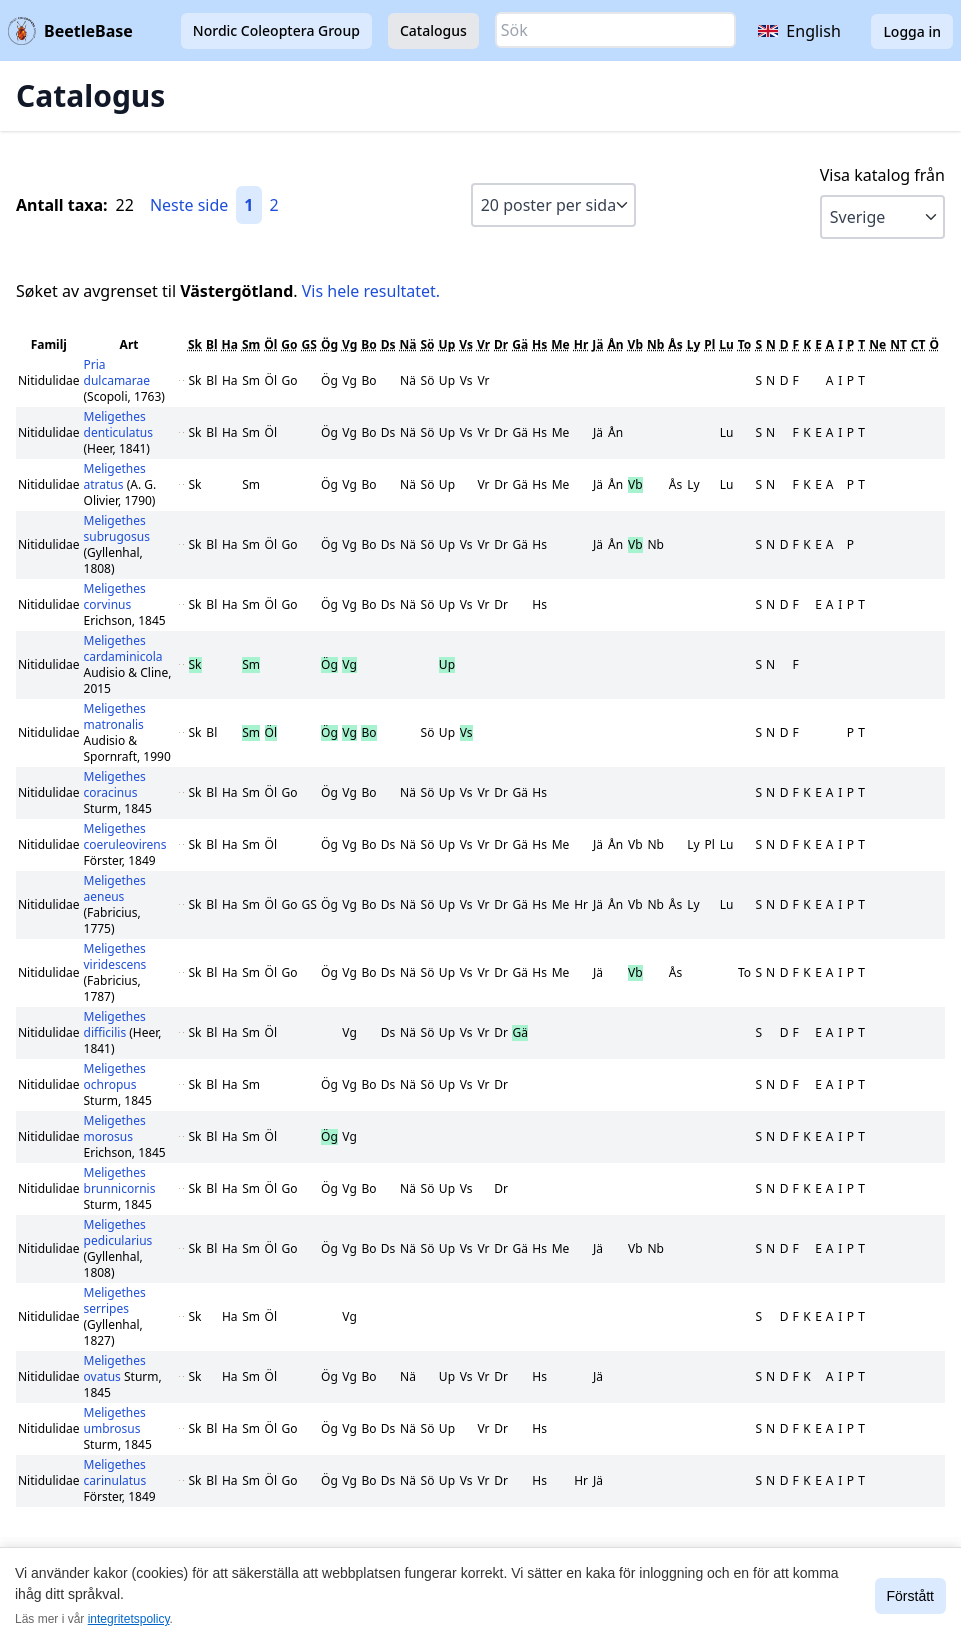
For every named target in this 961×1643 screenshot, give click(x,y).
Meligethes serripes (115, 1300)
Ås (675, 344)
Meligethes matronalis (115, 716)
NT (898, 344)
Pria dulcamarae (117, 372)
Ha (230, 344)
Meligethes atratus (115, 476)
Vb (635, 344)
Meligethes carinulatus (115, 1472)
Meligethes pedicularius (118, 1232)
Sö (427, 344)
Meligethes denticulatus (119, 424)
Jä (597, 344)
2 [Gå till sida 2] (274, 205)
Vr (483, 344)
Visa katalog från (882, 175)
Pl (709, 344)
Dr (501, 344)
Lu (726, 344)
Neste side (189, 205)
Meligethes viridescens (115, 956)
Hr (581, 344)
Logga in (912, 31)
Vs (466, 344)
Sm (251, 344)
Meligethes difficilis (115, 1024)
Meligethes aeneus (115, 888)
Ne (877, 344)
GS (309, 344)
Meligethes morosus (115, 1128)
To (745, 344)
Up (447, 344)
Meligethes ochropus (115, 1076)
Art (129, 344)
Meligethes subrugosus (117, 528)
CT (918, 344)
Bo (368, 344)
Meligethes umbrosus (115, 1420)
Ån (616, 344)
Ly (694, 344)
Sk (195, 344)
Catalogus (433, 30)
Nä (408, 344)
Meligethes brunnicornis (120, 1180)
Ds (388, 344)
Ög (329, 344)
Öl (270, 344)
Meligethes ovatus (115, 1368)
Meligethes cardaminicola (123, 648)
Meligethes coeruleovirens (125, 836)
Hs (539, 344)
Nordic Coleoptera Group (276, 30)
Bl (212, 344)
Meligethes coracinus (115, 784)
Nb (655, 344)
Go (289, 344)
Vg (349, 344)
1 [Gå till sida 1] (248, 205)
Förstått (910, 1596)
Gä (520, 344)
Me (560, 344)
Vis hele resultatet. (371, 291)
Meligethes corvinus (115, 596)
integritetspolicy (129, 1619)
